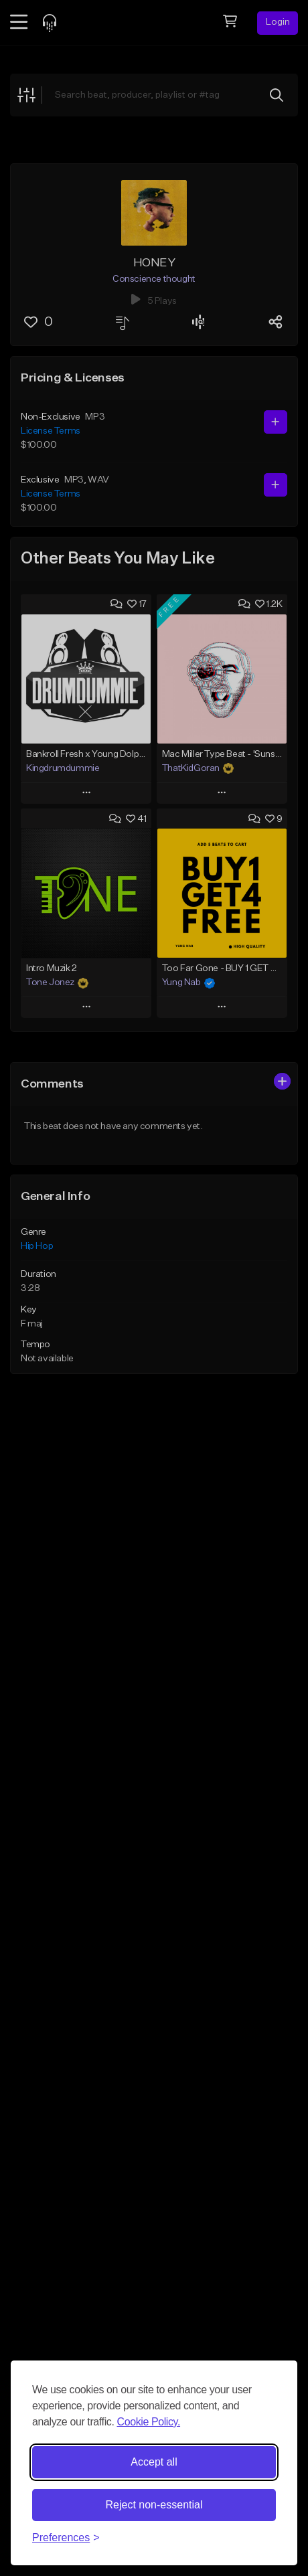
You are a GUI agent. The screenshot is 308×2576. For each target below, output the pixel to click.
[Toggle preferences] (66, 2538)
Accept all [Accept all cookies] (154, 2462)
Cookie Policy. (148, 2421)
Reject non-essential (154, 2504)
